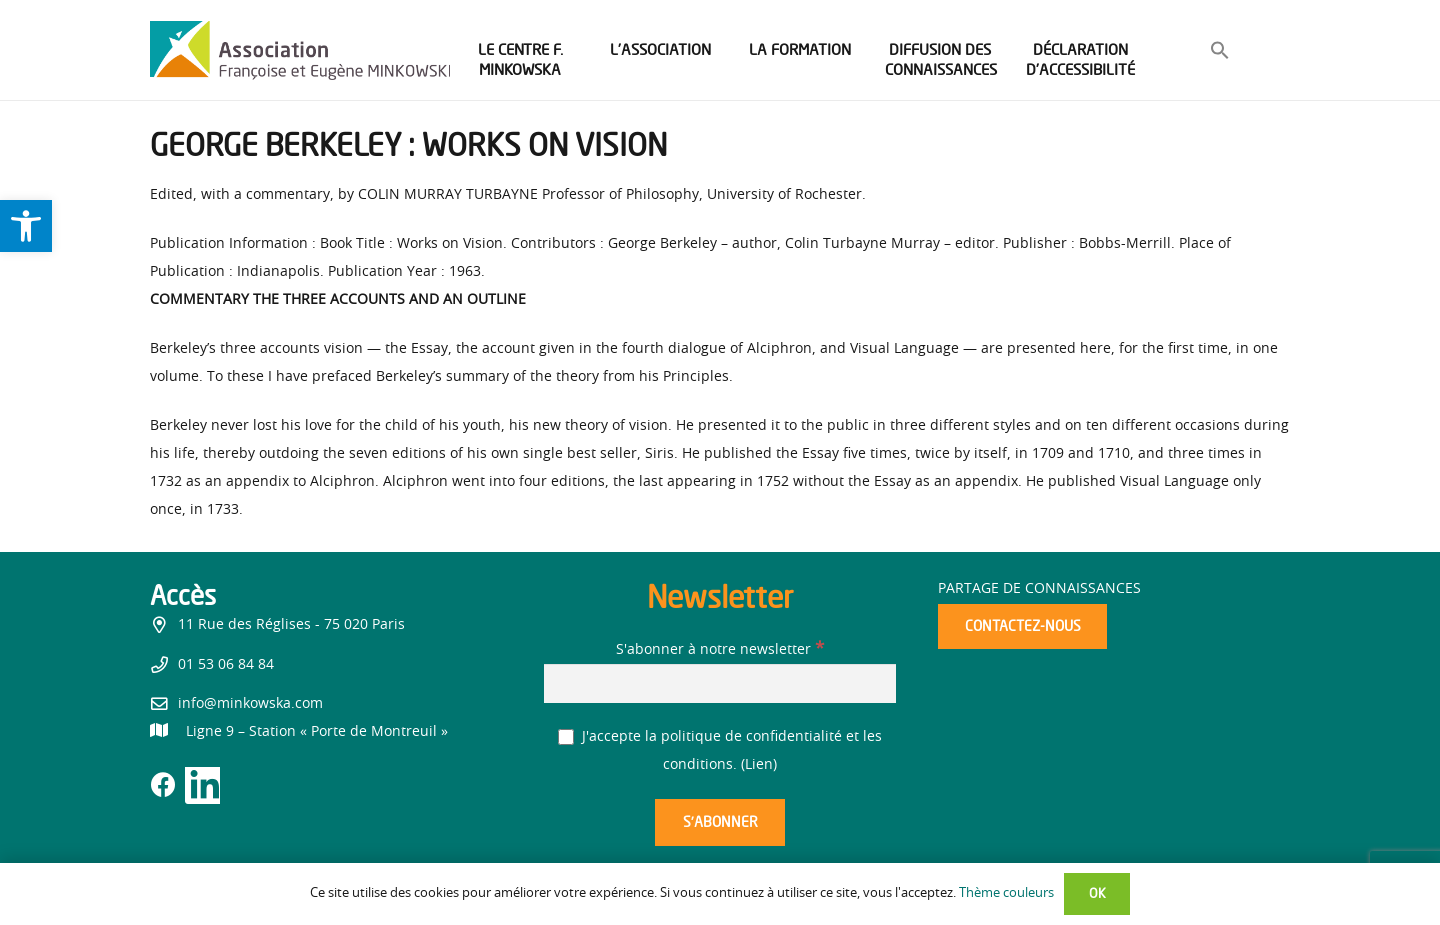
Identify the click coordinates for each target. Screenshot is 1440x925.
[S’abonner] (720, 822)
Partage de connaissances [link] (1039, 589)
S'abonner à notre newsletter (720, 650)
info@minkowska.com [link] (250, 704)
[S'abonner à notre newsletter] (720, 683)
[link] (26, 226)
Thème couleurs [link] (1006, 893)
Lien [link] (759, 765)
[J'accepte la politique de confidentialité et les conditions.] (566, 737)
